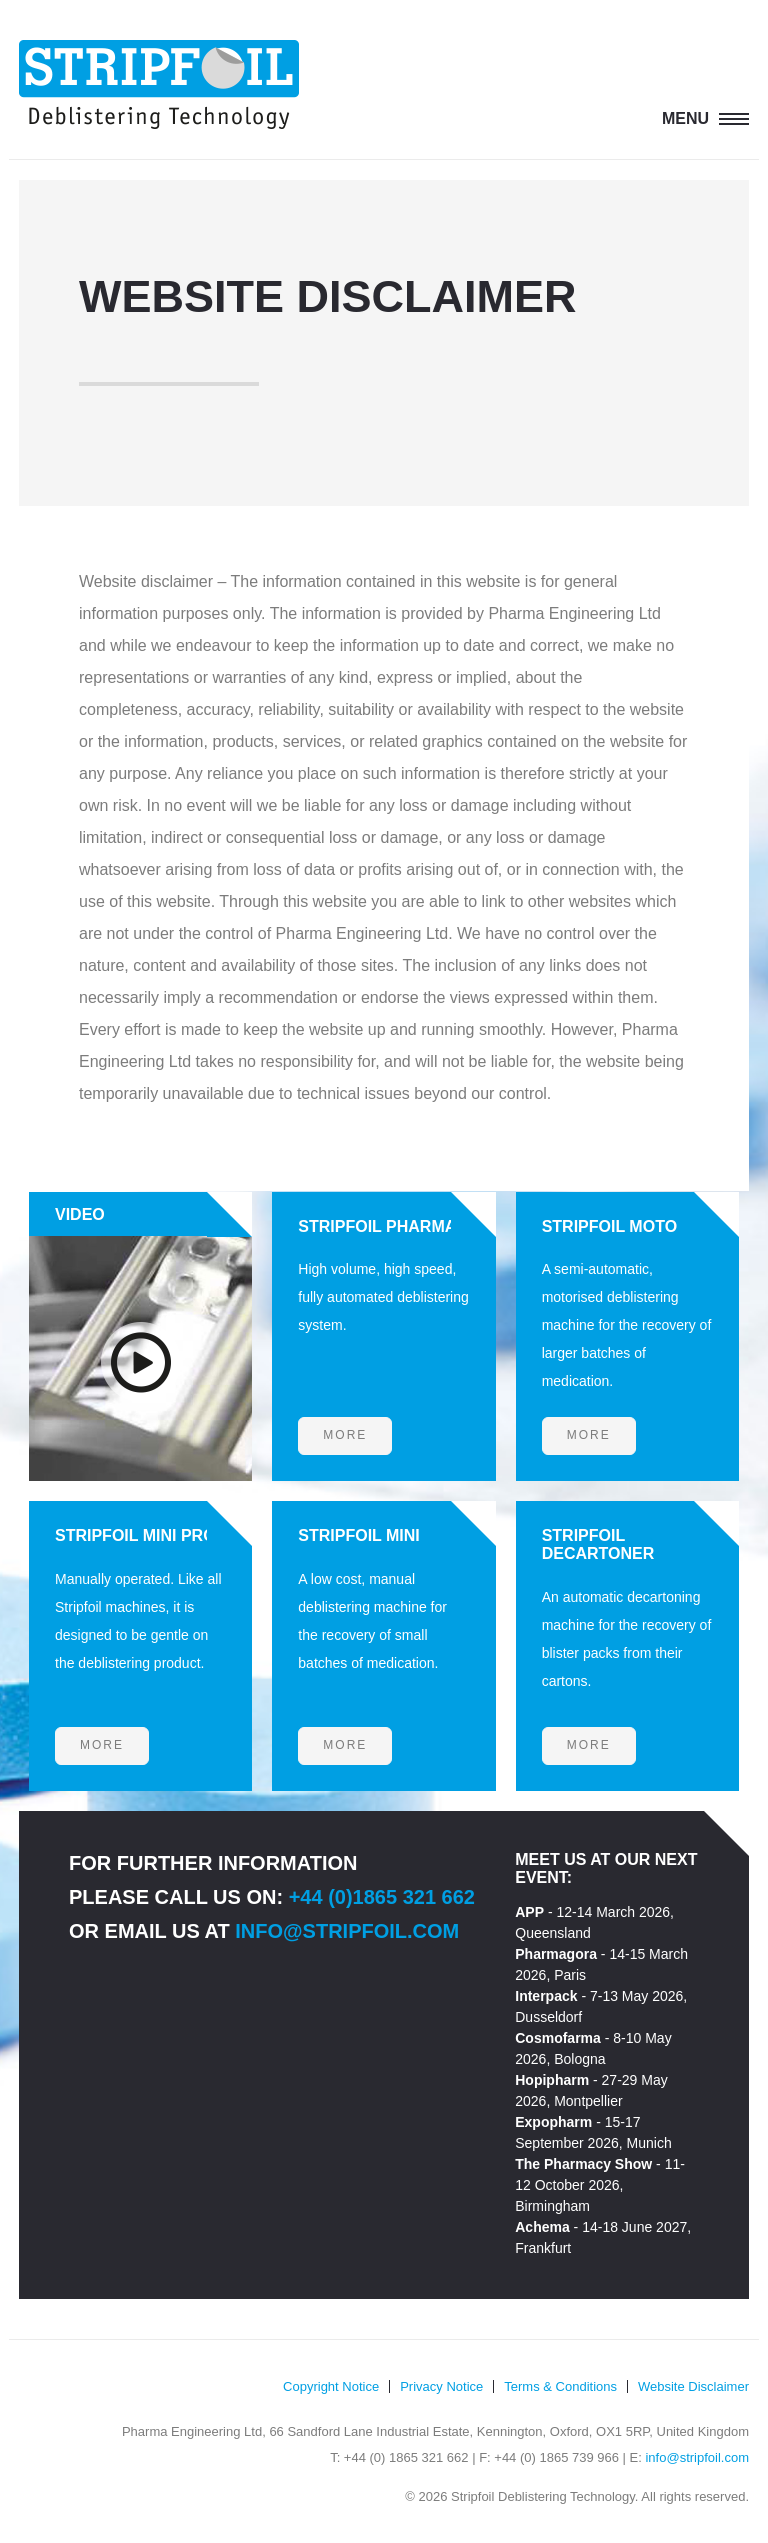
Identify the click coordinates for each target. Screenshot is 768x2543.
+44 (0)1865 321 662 (382, 1897)
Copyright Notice (331, 2386)
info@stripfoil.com (347, 1931)
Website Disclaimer (693, 2386)
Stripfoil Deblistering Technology (159, 84)
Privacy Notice (441, 2386)
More (345, 1435)
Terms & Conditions (560, 2386)
